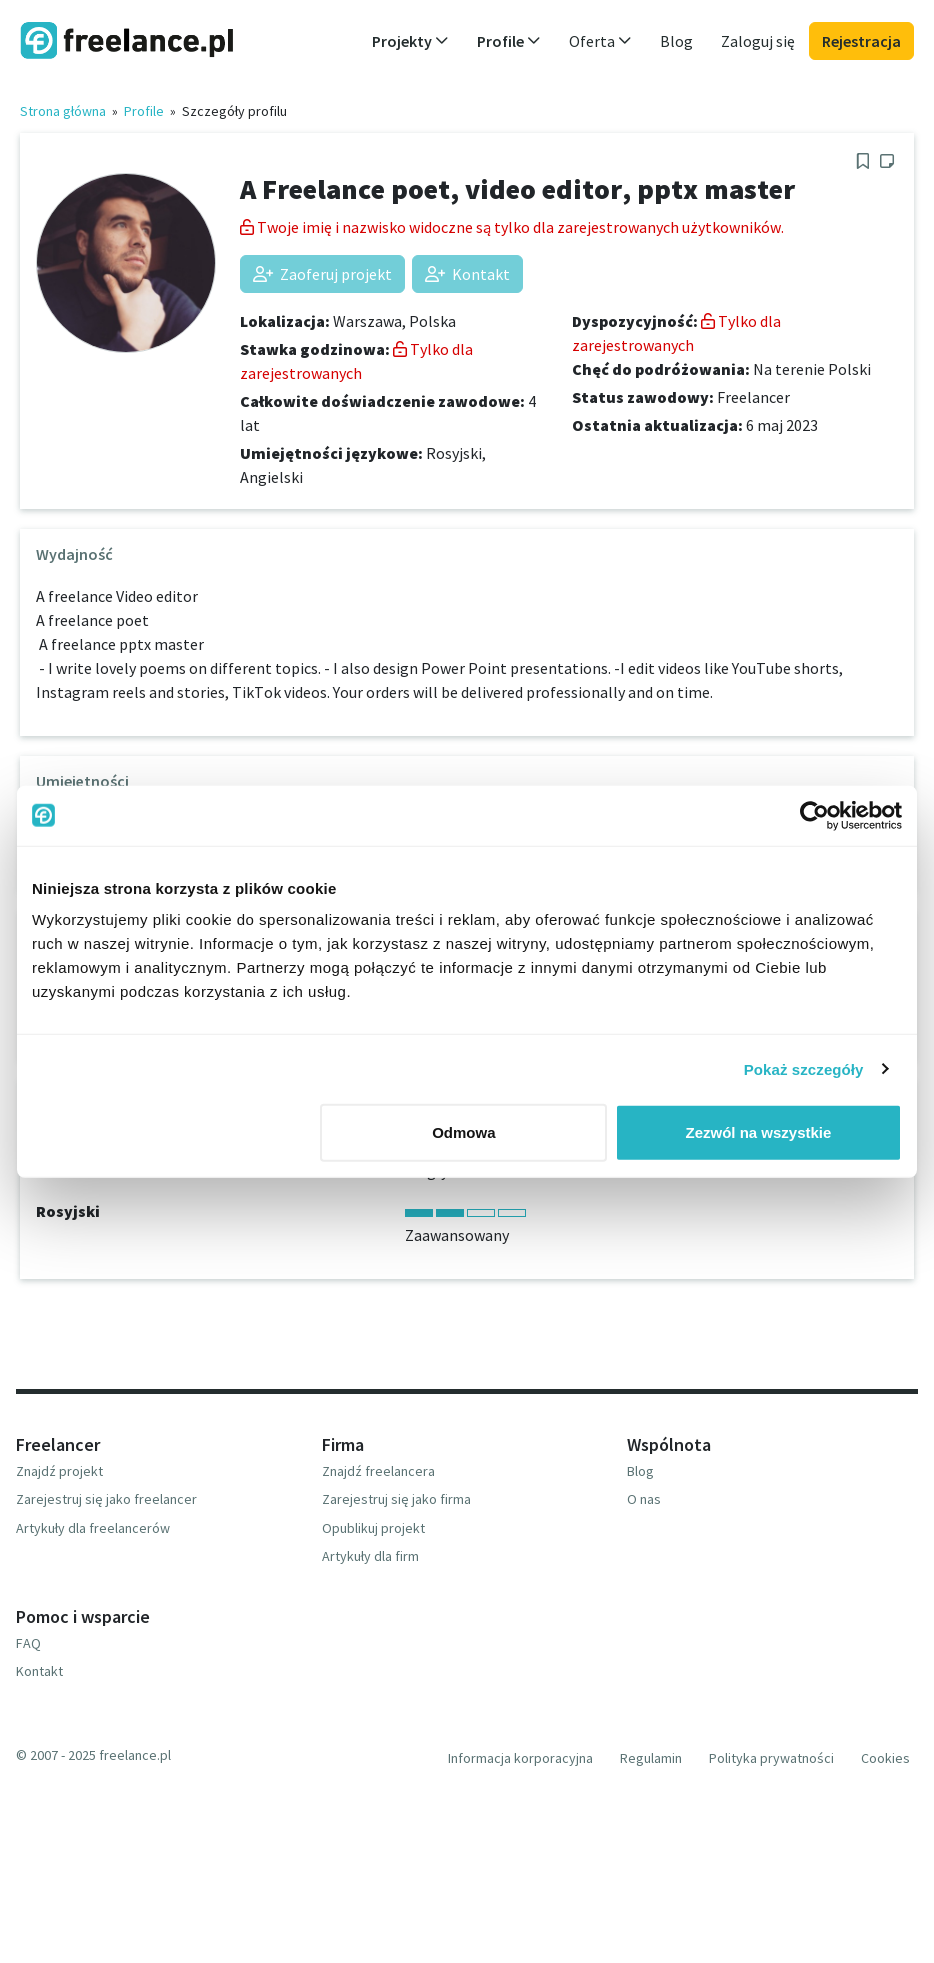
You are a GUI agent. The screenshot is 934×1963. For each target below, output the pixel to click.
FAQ (28, 1643)
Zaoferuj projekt (322, 274)
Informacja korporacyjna (520, 1758)
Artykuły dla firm (370, 1556)
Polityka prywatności (771, 1758)
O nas (644, 1499)
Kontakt (467, 274)
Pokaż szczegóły (804, 1068)
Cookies (885, 1758)
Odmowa (463, 1132)
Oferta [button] (600, 41)
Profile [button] (509, 41)
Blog (676, 41)
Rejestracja (861, 41)
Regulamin (651, 1758)
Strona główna (63, 111)
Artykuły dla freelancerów (93, 1528)
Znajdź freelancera (378, 1471)
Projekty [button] (410, 41)
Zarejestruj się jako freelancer (106, 1499)
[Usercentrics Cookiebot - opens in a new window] (814, 815)
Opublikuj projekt (373, 1528)
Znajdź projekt (59, 1471)
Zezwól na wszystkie (759, 1132)
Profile (144, 111)
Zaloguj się (758, 41)
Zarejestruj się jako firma (396, 1499)
